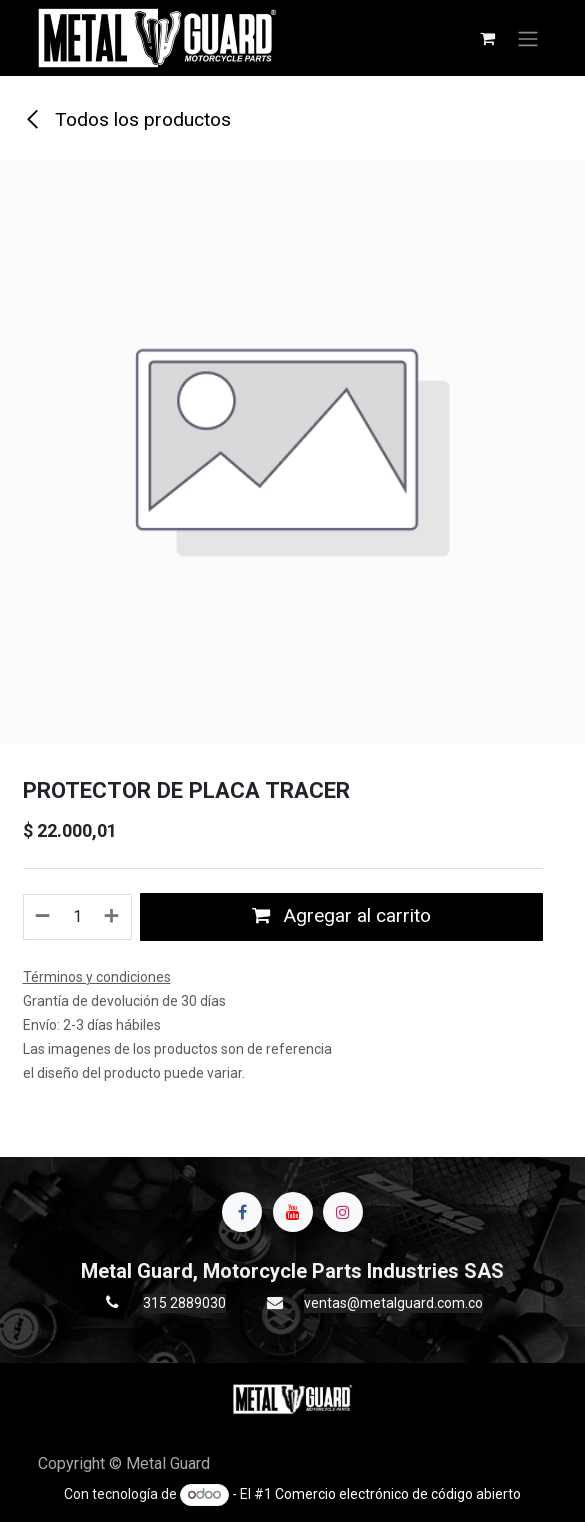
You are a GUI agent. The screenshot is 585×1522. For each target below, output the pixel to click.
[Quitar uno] (42, 917)
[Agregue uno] (112, 917)
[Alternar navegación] (528, 38)
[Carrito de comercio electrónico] (488, 38)
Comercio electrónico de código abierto (398, 1494)
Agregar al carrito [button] (341, 915)
